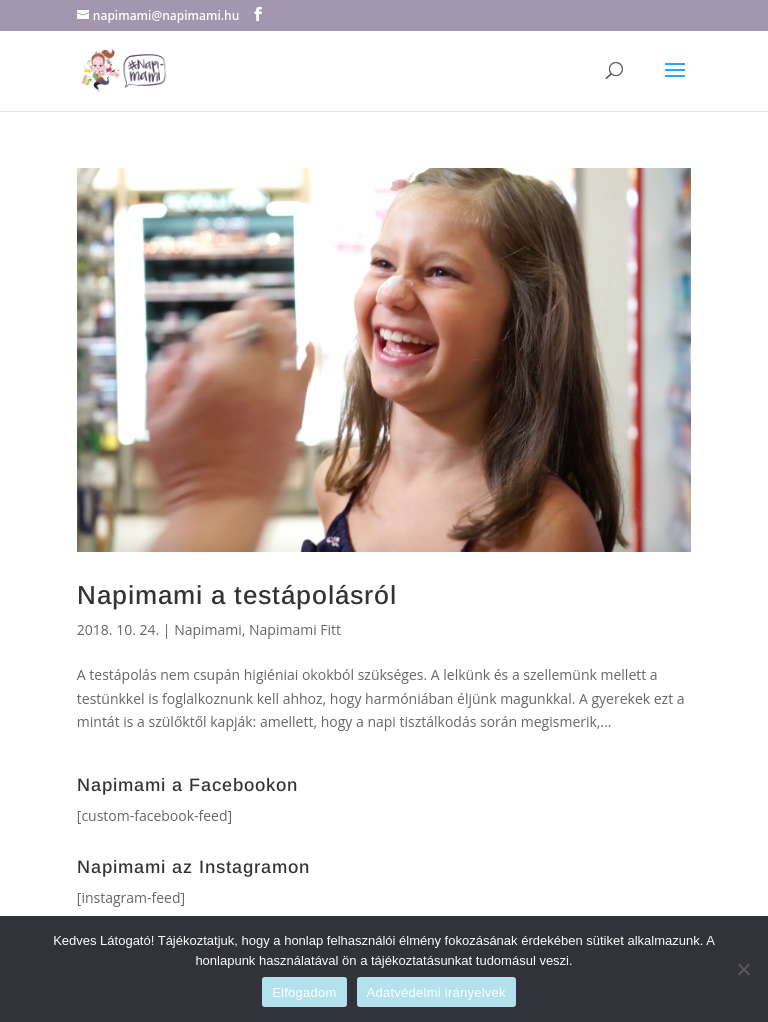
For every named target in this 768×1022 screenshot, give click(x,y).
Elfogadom (304, 992)
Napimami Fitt (295, 629)
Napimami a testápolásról (237, 595)
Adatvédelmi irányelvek (436, 992)
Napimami (208, 629)
